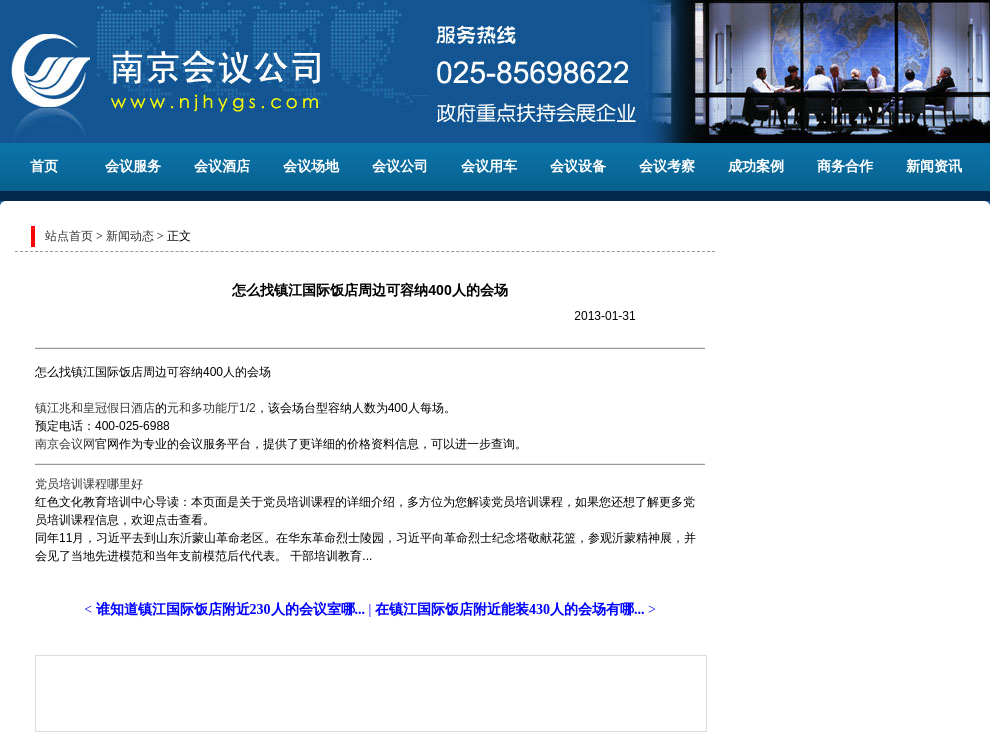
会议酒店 (222, 166)
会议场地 (311, 166)
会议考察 (667, 166)
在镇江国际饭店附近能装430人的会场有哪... (510, 609)
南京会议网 (65, 444)
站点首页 (69, 236)
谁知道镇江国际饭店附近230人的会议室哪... (231, 609)
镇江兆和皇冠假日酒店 (95, 408)
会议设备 (578, 166)
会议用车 (489, 166)
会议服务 (133, 166)
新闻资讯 (934, 166)
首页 (44, 166)
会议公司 (400, 166)
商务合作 (845, 166)
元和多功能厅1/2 (211, 408)
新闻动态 (130, 236)
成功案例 (756, 166)
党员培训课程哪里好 (89, 484)
